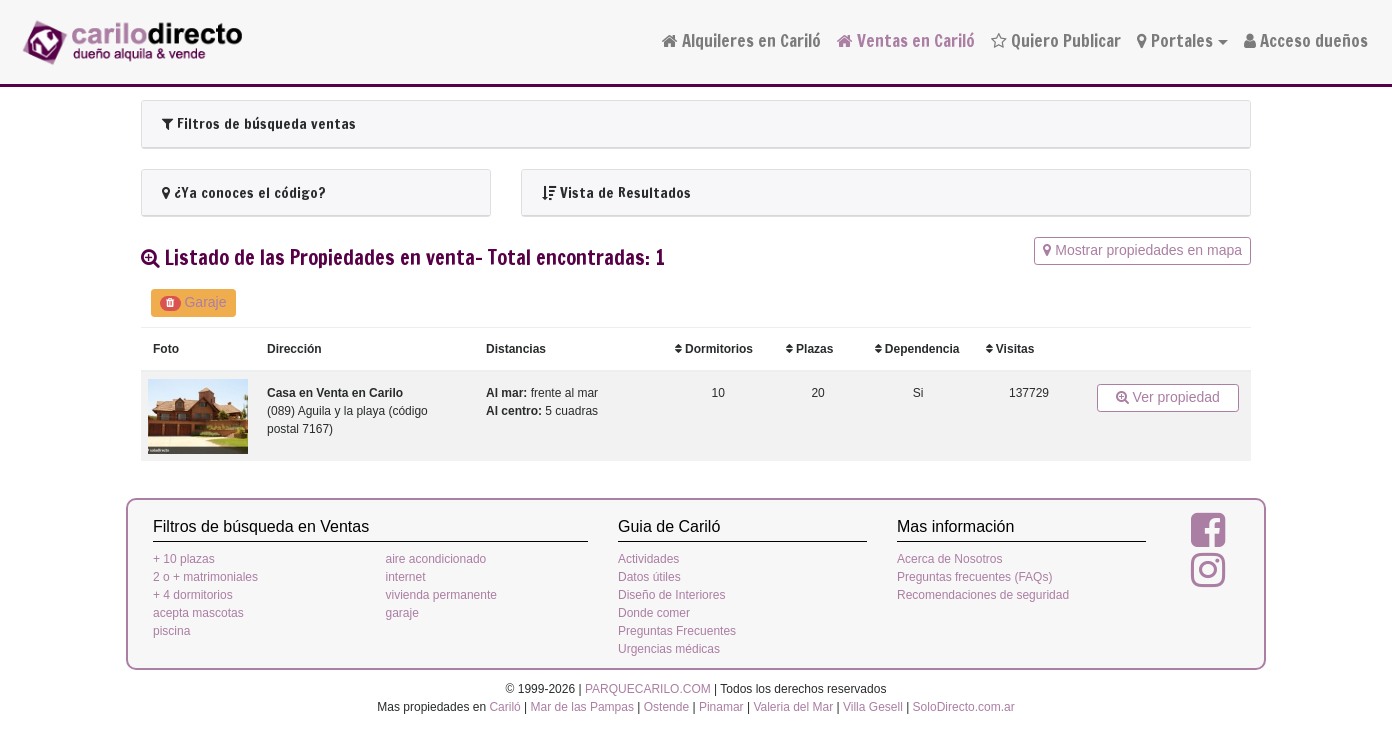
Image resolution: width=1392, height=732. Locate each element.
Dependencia (917, 349)
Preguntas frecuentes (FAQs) (974, 577)
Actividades (648, 559)
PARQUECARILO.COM (648, 689)
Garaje (193, 302)
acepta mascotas (198, 613)
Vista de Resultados (616, 192)
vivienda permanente (441, 595)
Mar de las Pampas (582, 707)
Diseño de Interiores (671, 595)
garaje (402, 613)
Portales (1175, 41)
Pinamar (721, 707)
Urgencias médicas (669, 649)
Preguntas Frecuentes (677, 631)
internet (406, 577)
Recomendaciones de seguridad (983, 595)
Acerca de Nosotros (949, 559)
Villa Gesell (873, 707)
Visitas (1010, 349)
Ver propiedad (1168, 397)
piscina (171, 631)
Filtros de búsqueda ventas (259, 123)
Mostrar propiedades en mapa (1142, 250)
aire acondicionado (436, 559)
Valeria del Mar (793, 707)
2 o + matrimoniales (205, 577)
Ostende (666, 707)
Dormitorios (714, 349)
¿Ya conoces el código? (244, 192)
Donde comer (654, 613)
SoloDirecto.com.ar (964, 707)
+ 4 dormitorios (193, 595)
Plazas (810, 349)
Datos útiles (649, 577)
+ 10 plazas (184, 559)
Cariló (504, 707)
